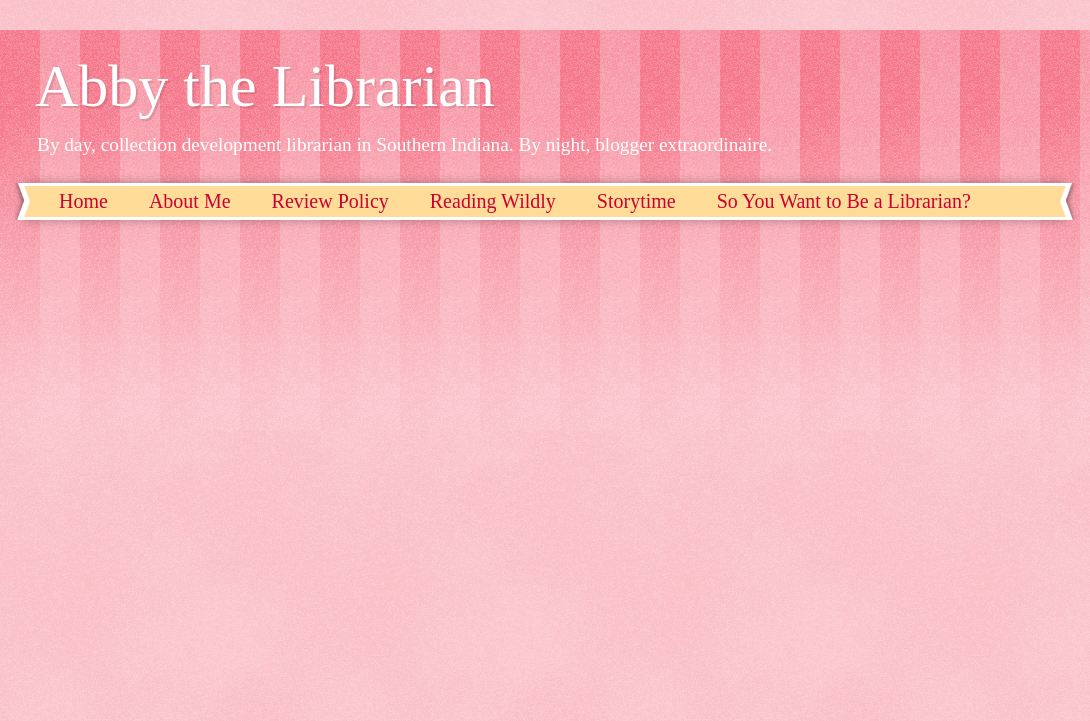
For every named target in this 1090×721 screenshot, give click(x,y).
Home (83, 201)
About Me (190, 201)
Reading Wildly (493, 201)
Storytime (636, 201)
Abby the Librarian (265, 86)
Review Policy (330, 201)
